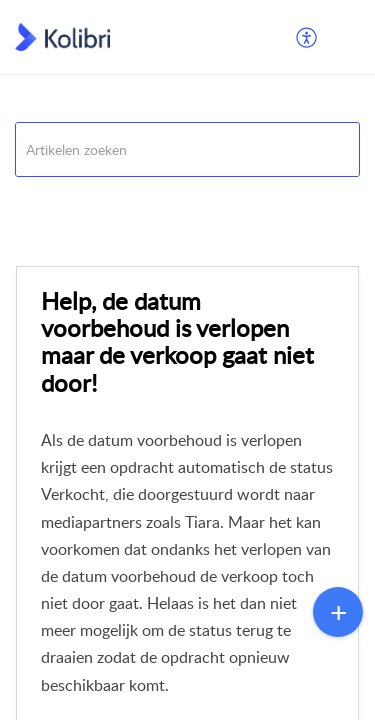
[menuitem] (307, 37)
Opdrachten (194, 201)
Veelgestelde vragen (75, 201)
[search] (187, 149)
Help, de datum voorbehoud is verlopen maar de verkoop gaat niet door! (177, 341)
